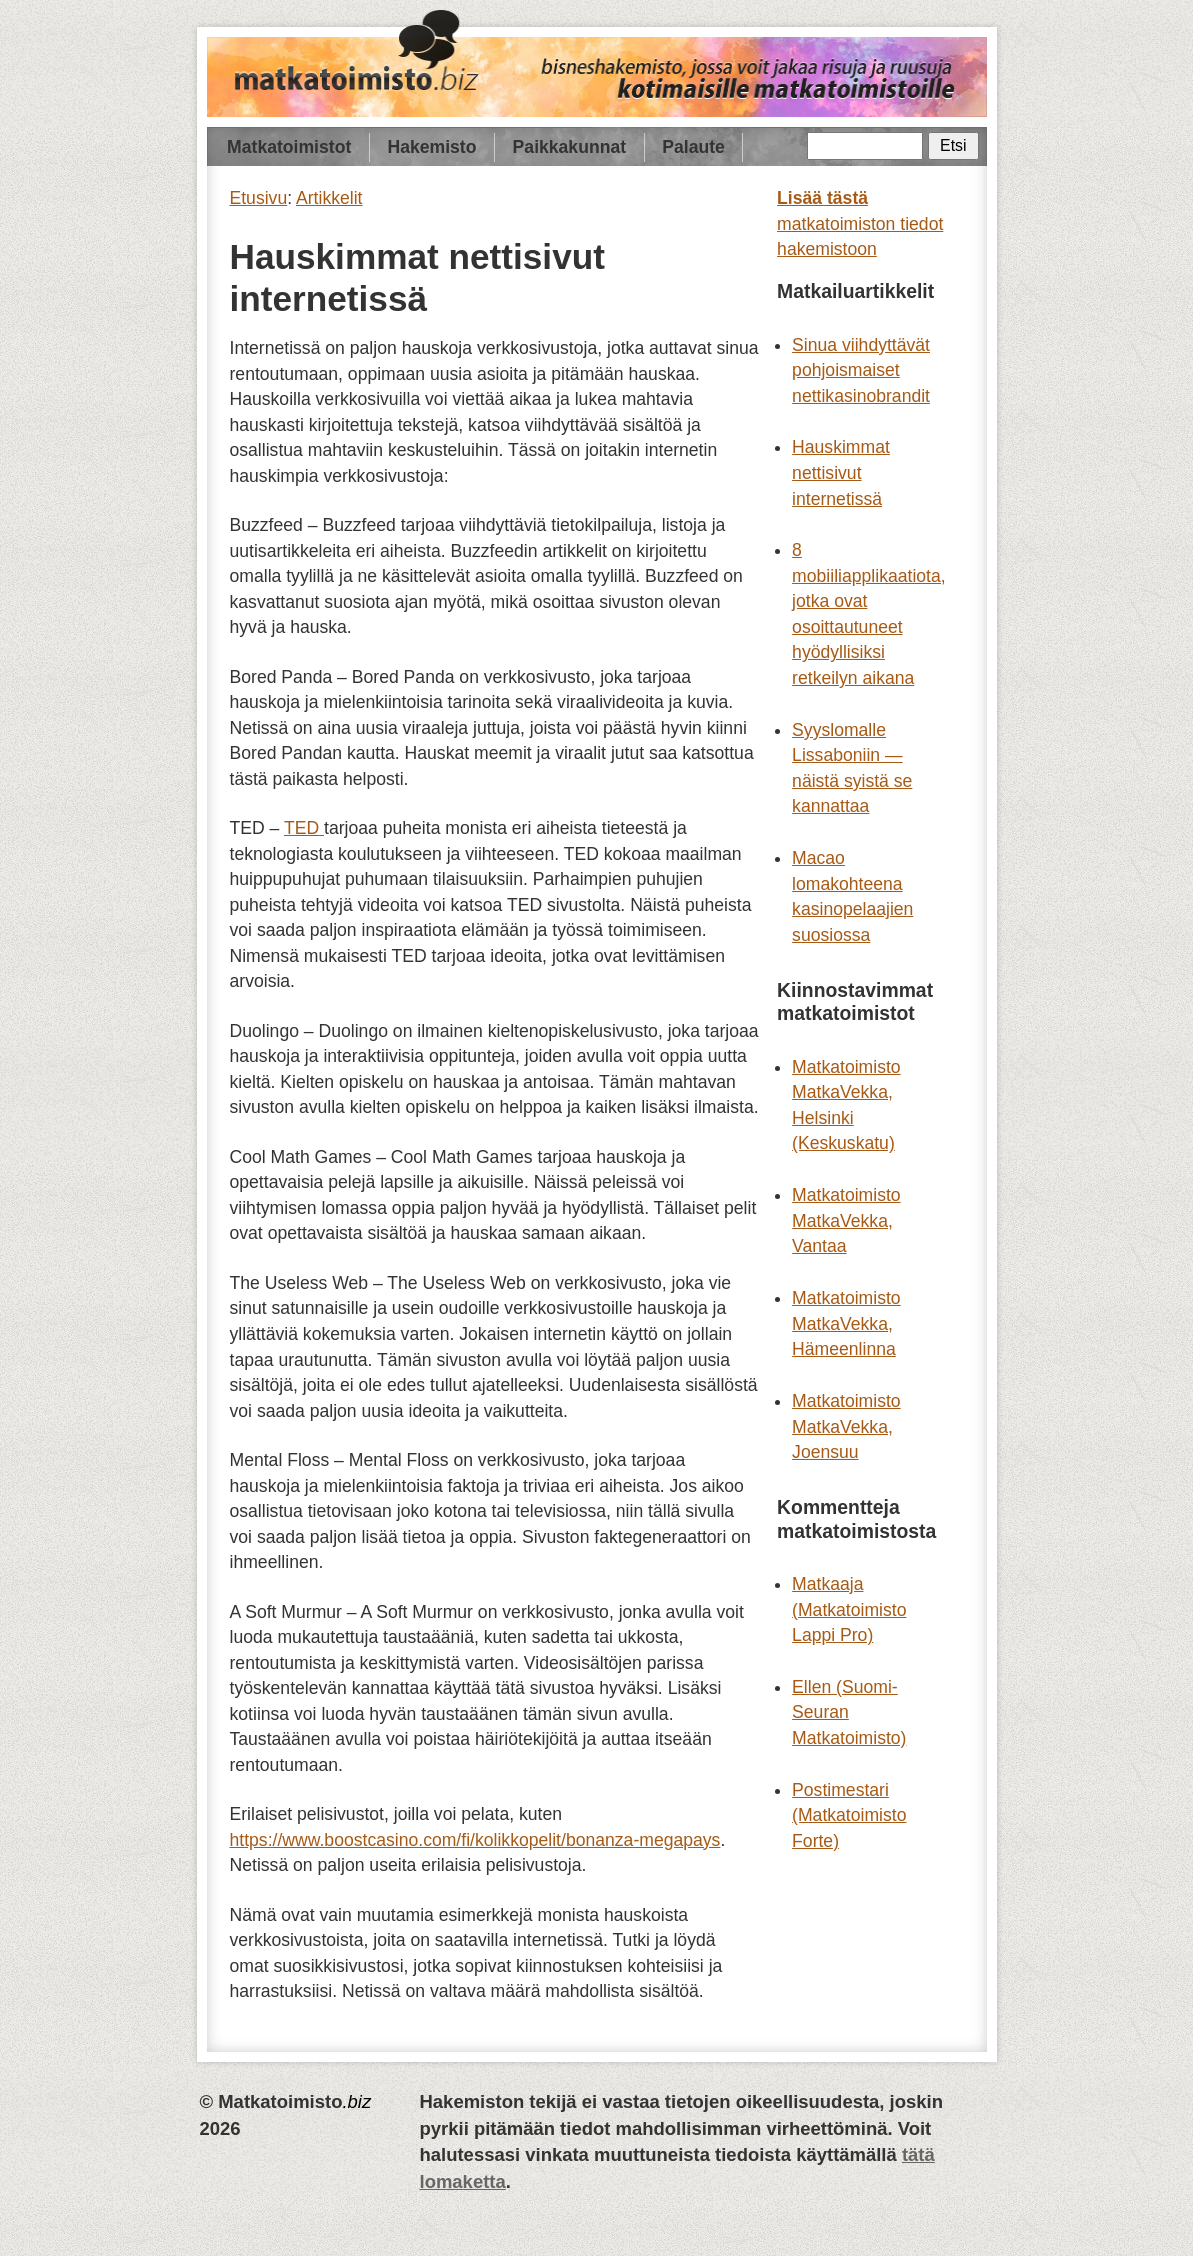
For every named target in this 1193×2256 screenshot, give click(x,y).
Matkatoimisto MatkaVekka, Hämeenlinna (846, 1323)
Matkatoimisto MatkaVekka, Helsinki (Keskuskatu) (846, 1105)
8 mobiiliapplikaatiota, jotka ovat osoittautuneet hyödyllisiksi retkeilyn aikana (869, 614)
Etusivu (259, 198)
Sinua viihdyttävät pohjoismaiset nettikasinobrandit (861, 370)
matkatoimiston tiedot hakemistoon (860, 223)
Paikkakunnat (569, 147)
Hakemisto (431, 147)
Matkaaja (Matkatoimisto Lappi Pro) (849, 1609)
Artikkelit (329, 198)
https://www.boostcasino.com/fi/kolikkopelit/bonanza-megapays (475, 1840)
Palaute (693, 147)
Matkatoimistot (289, 147)
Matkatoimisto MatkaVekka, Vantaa (846, 1220)
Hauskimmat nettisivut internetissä (841, 472)
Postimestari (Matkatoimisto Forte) (849, 1815)
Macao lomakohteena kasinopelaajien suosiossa (852, 896)
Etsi (953, 145)
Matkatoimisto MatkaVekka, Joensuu (846, 1426)
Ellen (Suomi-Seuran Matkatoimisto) (849, 1712)
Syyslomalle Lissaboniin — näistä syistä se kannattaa (852, 768)
